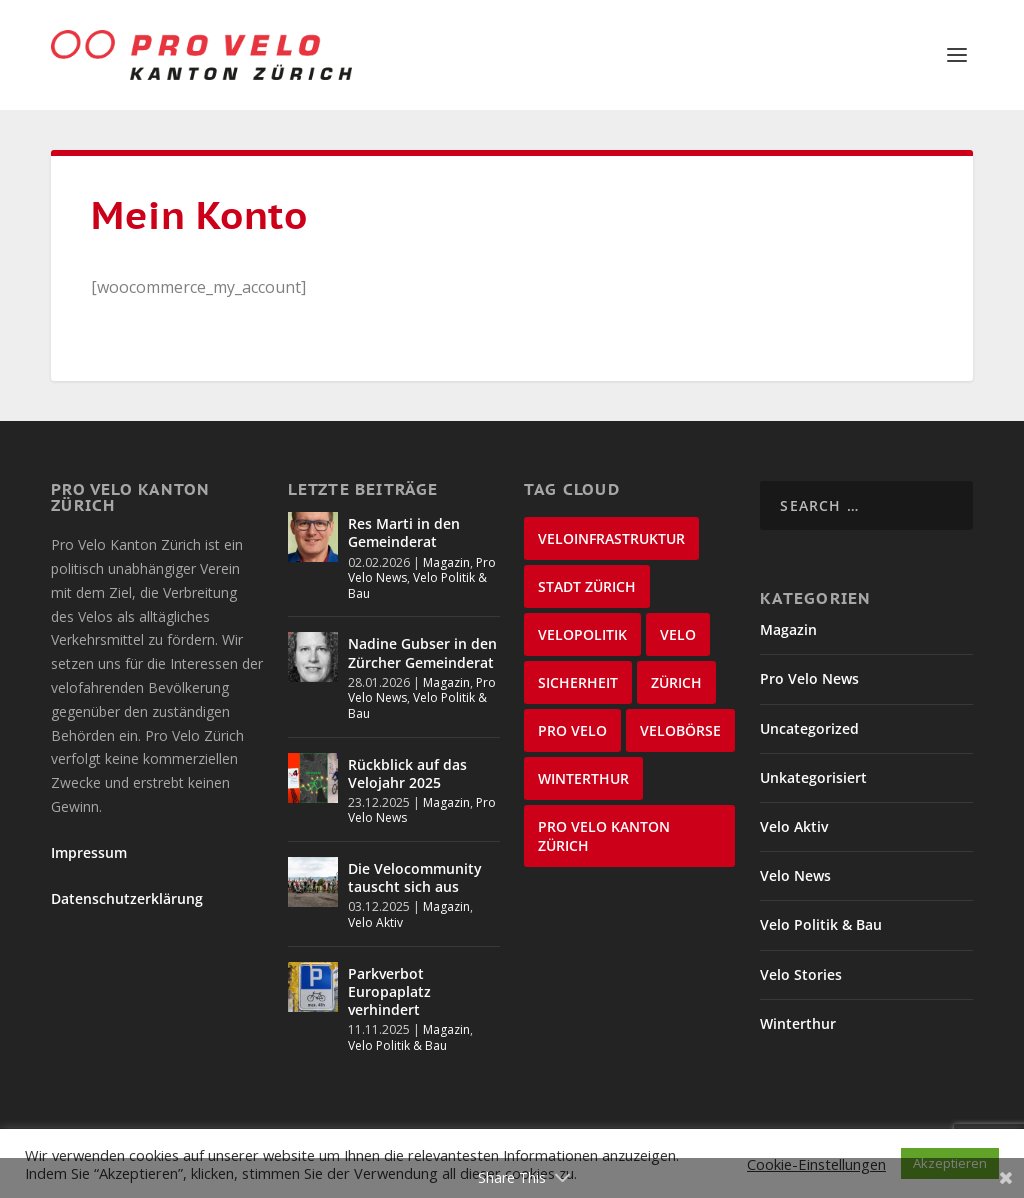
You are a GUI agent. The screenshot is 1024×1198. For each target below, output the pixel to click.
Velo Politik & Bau (417, 585)
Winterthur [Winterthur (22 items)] (583, 778)
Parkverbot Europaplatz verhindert (389, 991)
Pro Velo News (809, 678)
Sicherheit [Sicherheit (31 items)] (578, 682)
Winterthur (798, 1023)
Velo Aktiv (375, 922)
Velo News (795, 875)
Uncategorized (809, 728)
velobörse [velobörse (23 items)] (680, 730)
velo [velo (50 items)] (678, 634)
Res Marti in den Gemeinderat (404, 532)
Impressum (89, 852)
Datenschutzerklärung (127, 898)
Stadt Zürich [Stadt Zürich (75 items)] (587, 586)
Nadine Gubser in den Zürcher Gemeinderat (422, 652)
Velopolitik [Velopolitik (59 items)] (582, 634)
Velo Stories (801, 974)
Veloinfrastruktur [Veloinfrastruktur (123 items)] (611, 538)
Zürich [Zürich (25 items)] (676, 682)
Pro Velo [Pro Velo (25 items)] (572, 730)
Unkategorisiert (813, 777)
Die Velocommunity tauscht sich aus (415, 877)
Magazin (446, 562)
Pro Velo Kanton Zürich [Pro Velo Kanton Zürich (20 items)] (604, 836)
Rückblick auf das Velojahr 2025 (407, 773)
